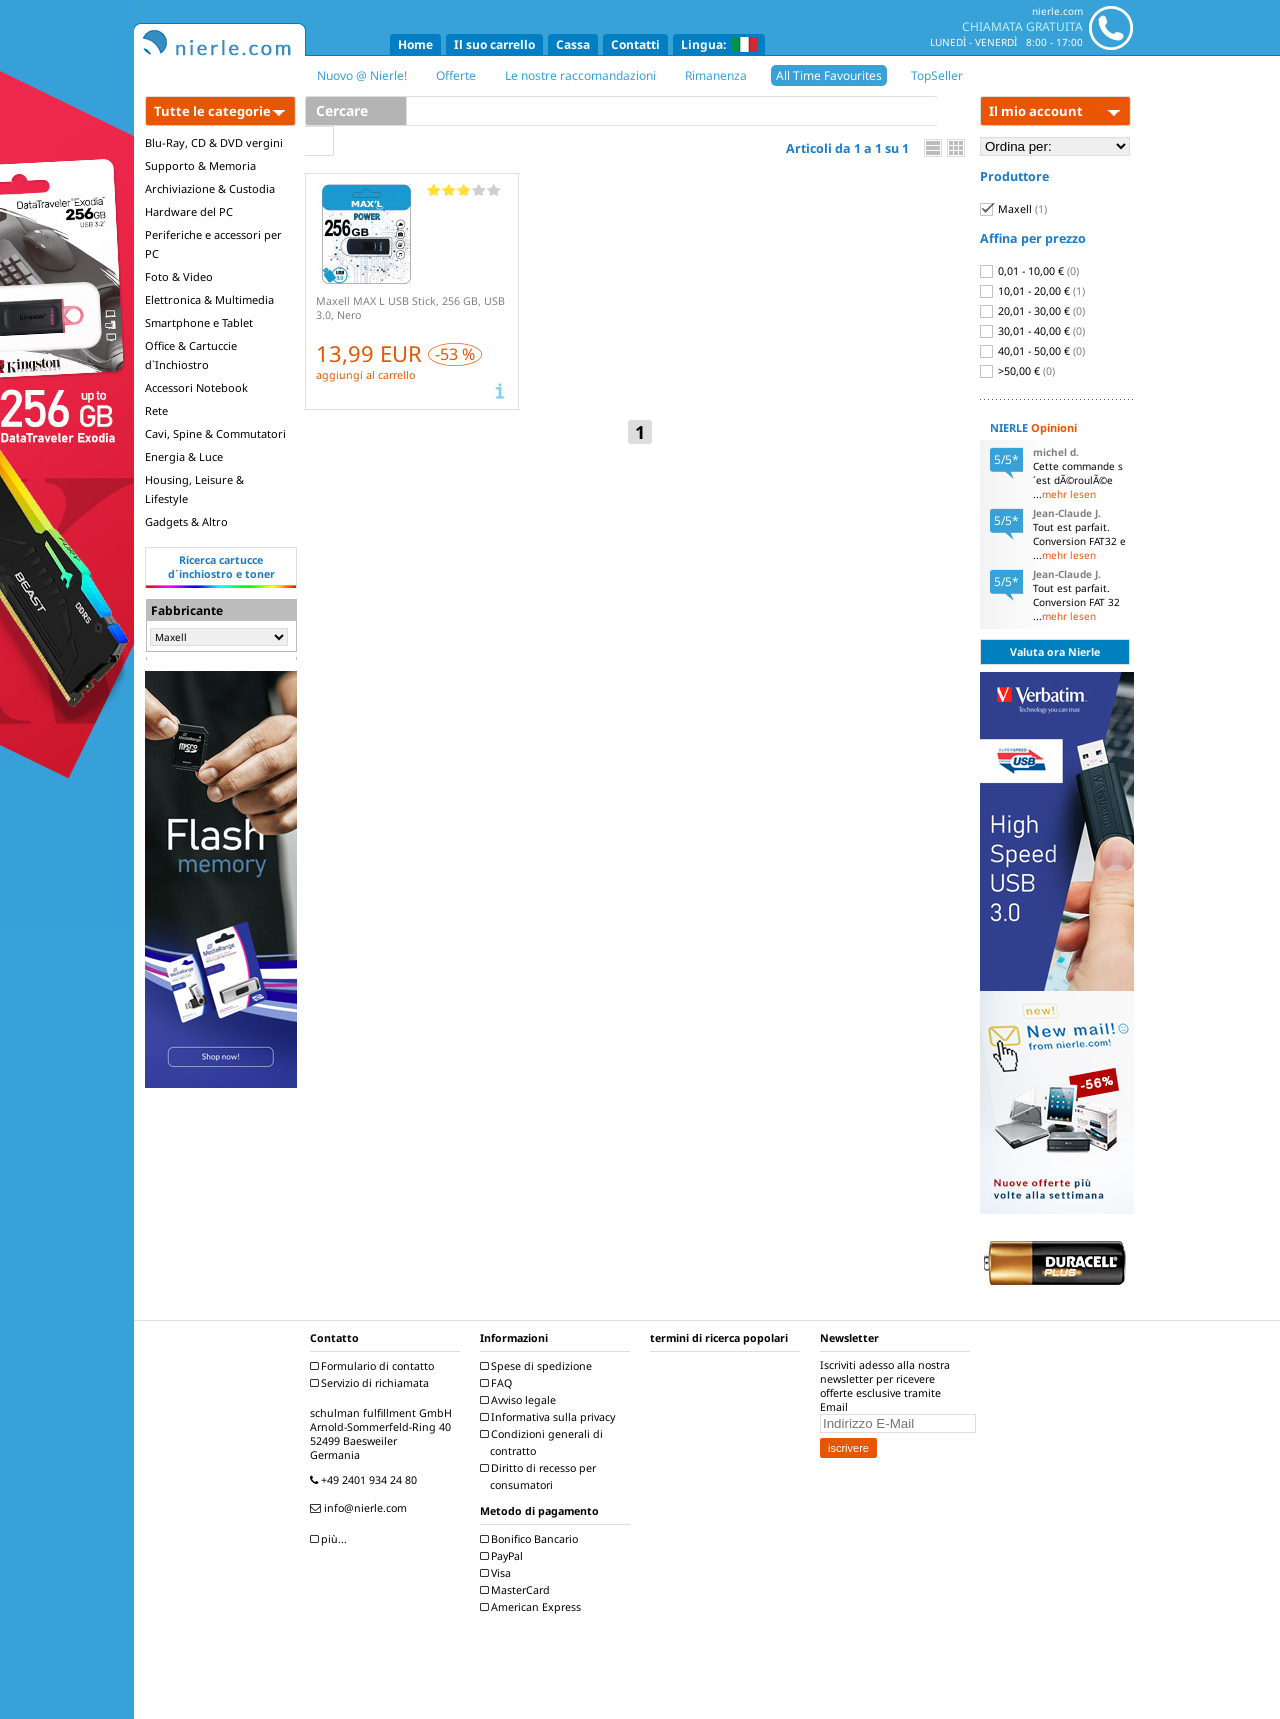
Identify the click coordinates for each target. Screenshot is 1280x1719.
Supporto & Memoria (200, 165)
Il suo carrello (494, 44)
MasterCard (517, 1590)
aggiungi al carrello (365, 375)
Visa (498, 1573)
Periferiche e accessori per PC (213, 244)
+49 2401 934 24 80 (366, 1480)
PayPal (504, 1556)
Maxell (1013, 209)
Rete (156, 410)
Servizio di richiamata (372, 1383)
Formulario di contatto (374, 1366)
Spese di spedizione (538, 1366)
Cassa (573, 44)
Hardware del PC (189, 211)
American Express (533, 1607)
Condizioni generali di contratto (544, 1442)
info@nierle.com (361, 1508)
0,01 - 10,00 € (1029, 271)
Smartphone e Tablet (199, 322)
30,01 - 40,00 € (1032, 331)
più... (331, 1539)
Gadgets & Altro (186, 521)
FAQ (498, 1383)
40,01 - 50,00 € (1032, 351)
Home (415, 44)
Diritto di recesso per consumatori (540, 1476)
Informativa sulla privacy (550, 1417)
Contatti (635, 44)
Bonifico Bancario (531, 1539)
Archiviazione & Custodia (210, 188)
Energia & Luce (184, 456)
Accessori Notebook (196, 387)
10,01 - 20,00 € (1032, 291)
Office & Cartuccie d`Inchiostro (191, 355)
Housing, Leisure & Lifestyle (194, 489)
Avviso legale (520, 1400)
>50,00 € (1017, 371)
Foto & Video (179, 276)
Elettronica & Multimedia (209, 299)
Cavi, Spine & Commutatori (215, 433)
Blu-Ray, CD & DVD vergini (214, 142)
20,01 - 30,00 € (1032, 311)
